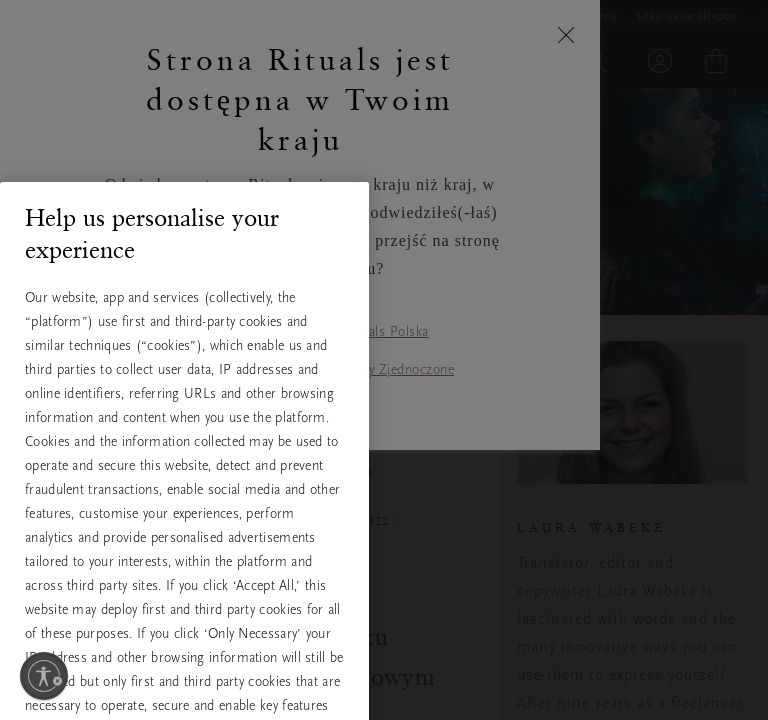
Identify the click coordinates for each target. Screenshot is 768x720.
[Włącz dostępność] (44, 676)
